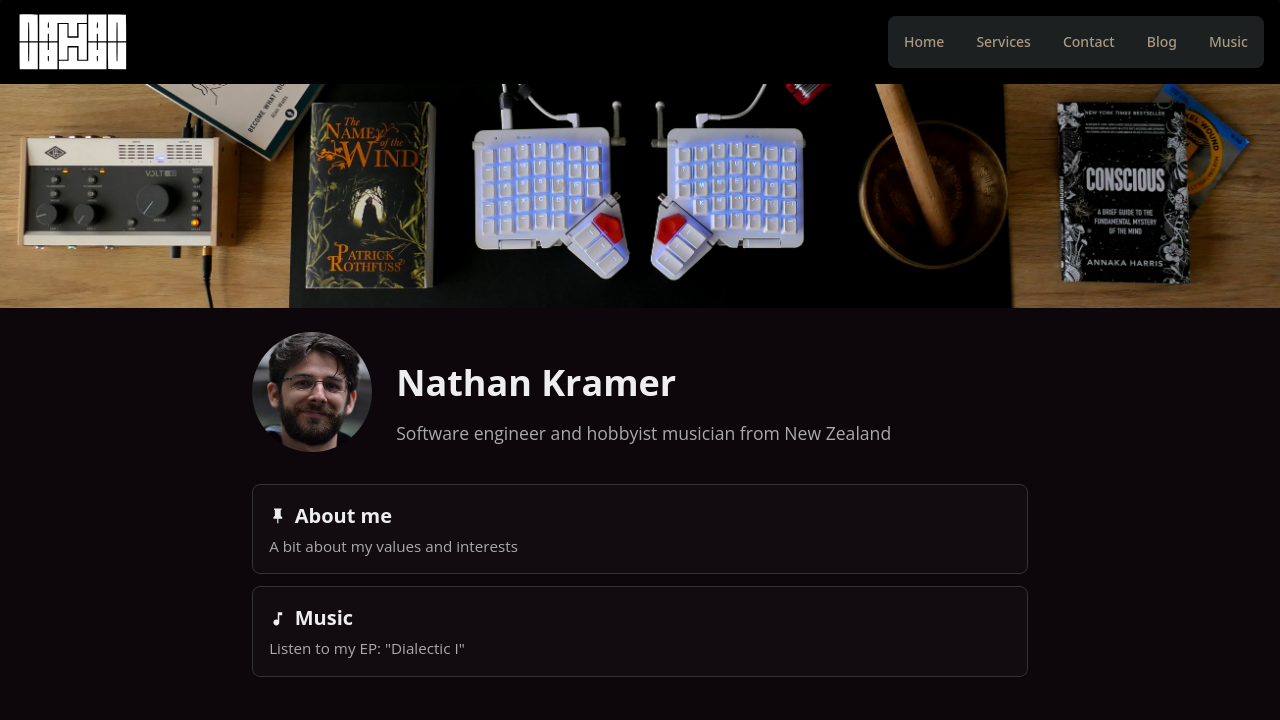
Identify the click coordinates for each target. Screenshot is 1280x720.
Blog (1162, 41)
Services (1003, 41)
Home (924, 41)
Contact (1089, 41)
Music (1228, 41)
